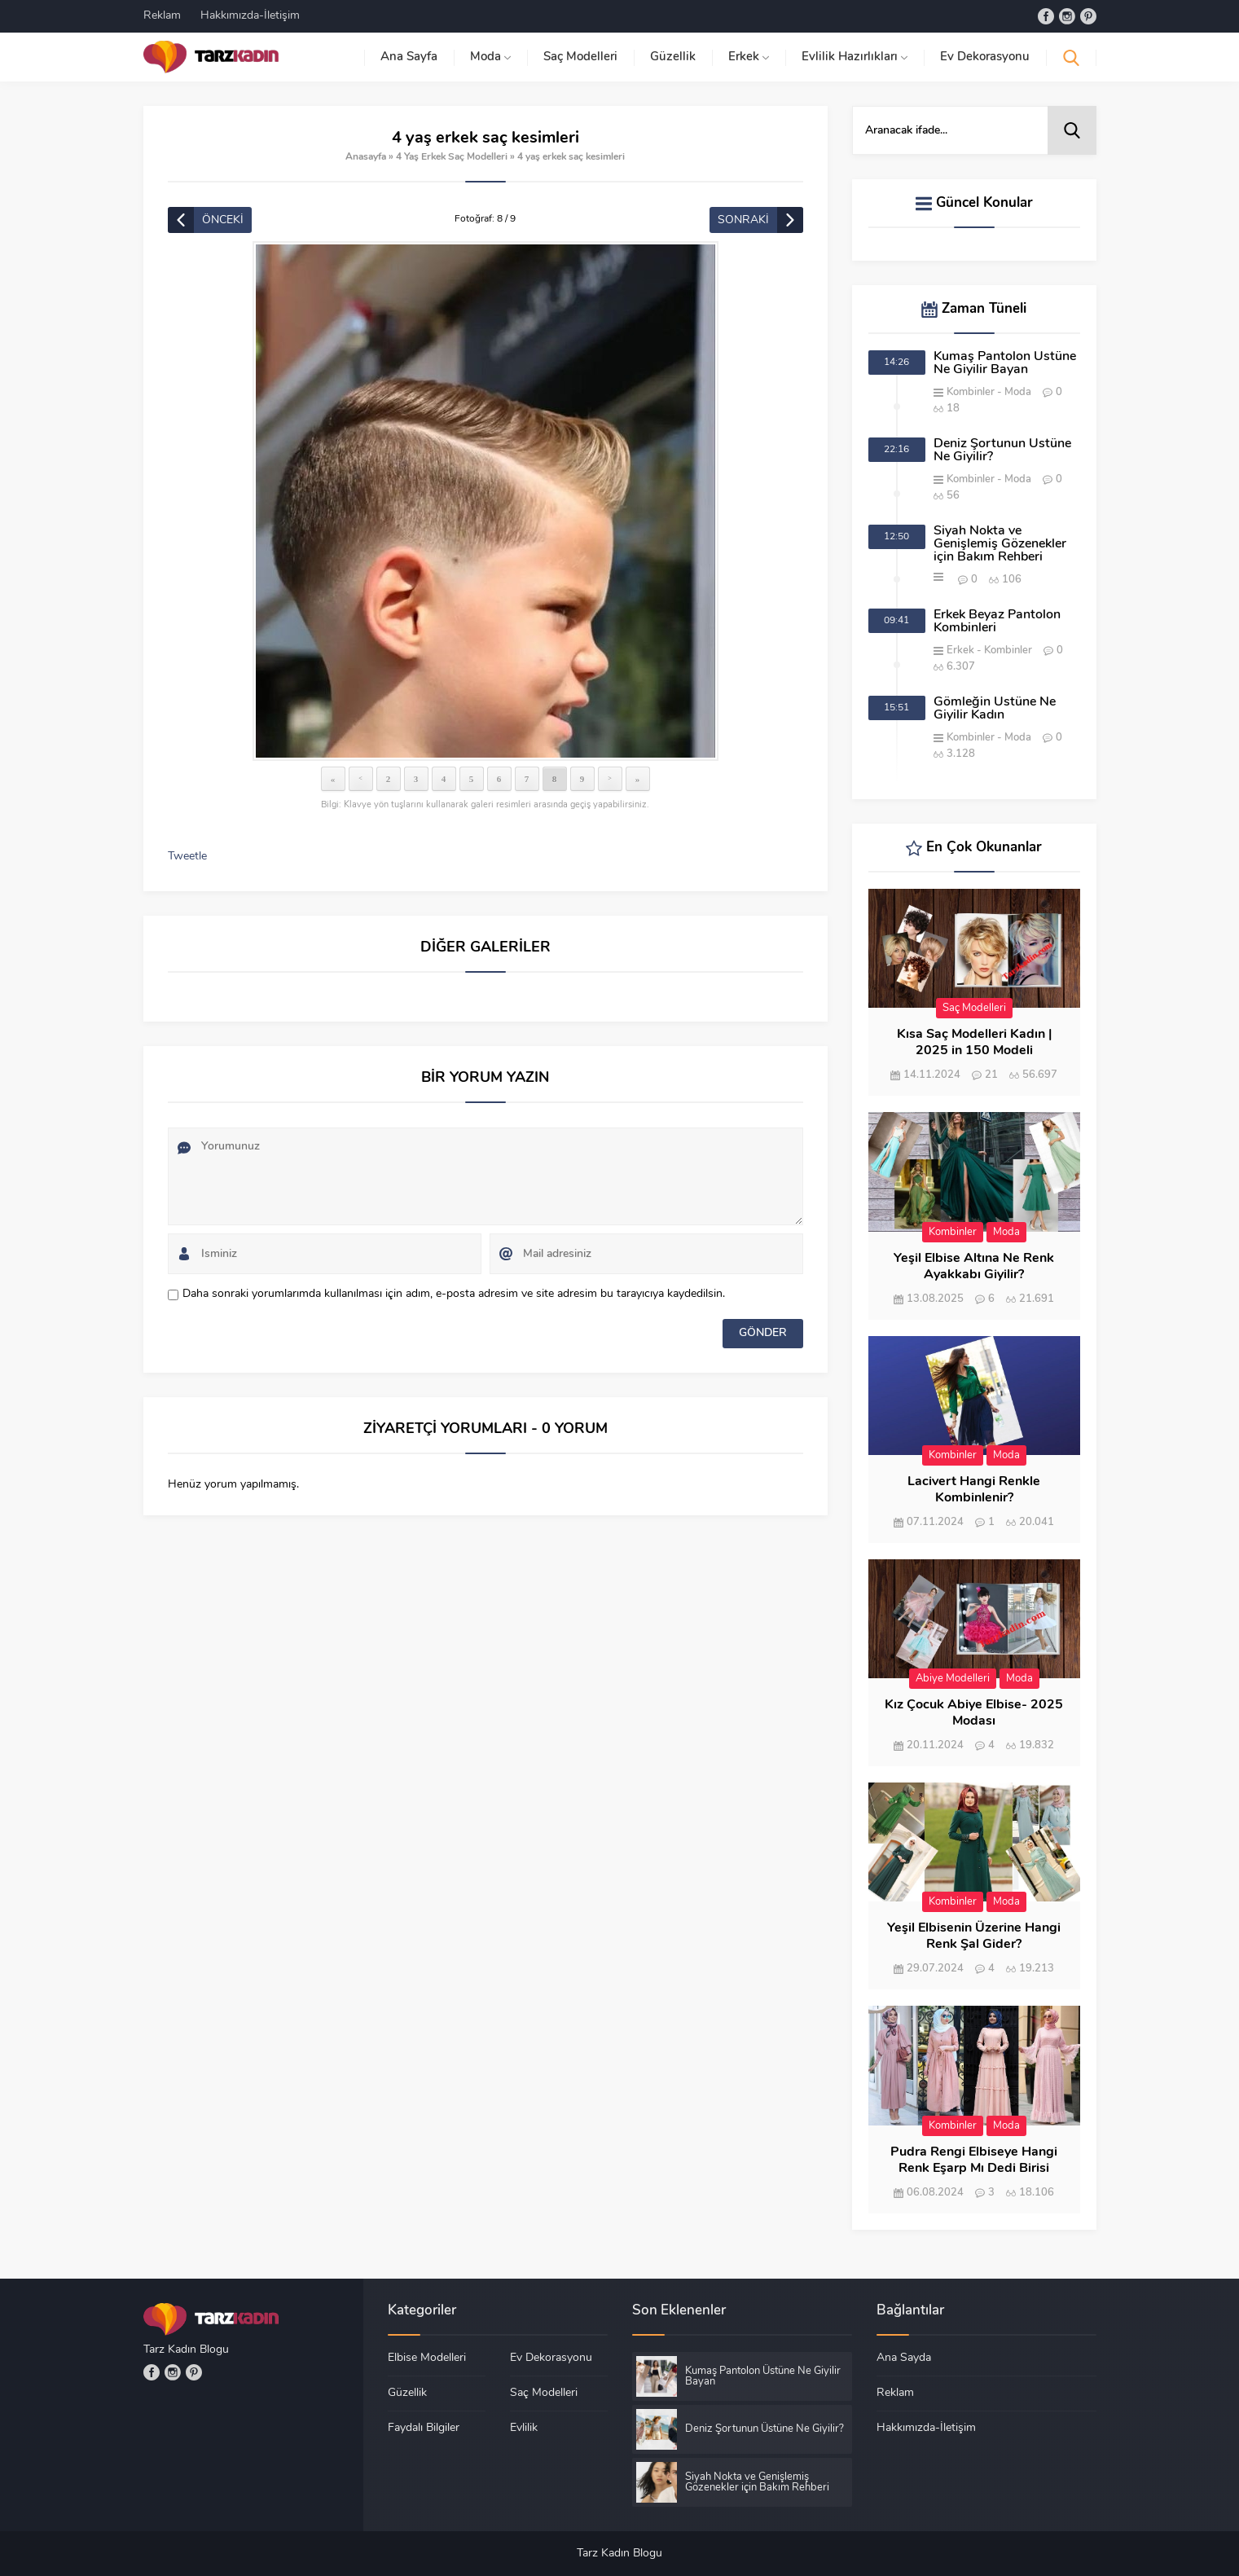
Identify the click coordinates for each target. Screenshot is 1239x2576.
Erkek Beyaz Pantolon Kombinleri (997, 622)
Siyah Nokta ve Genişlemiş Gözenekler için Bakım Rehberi (1000, 544)
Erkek (960, 650)
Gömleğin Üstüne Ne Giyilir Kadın (995, 709)
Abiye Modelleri (953, 1678)
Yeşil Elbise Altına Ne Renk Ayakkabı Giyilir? (974, 1266)
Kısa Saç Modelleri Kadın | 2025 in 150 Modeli (974, 1042)
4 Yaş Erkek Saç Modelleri (451, 157)
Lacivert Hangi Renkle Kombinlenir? (973, 1490)
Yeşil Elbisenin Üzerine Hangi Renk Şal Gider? (974, 1936)
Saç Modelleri (974, 1008)
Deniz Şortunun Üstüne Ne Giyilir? (1002, 450)
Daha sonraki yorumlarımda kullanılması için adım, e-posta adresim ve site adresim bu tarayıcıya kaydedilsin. (453, 1294)
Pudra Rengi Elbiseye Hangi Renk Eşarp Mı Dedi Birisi (973, 2160)
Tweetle (187, 857)
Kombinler (971, 392)
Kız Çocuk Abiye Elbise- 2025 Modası (974, 1713)
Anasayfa (365, 157)
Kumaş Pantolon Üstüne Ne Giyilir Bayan (1005, 363)
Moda (1017, 392)
